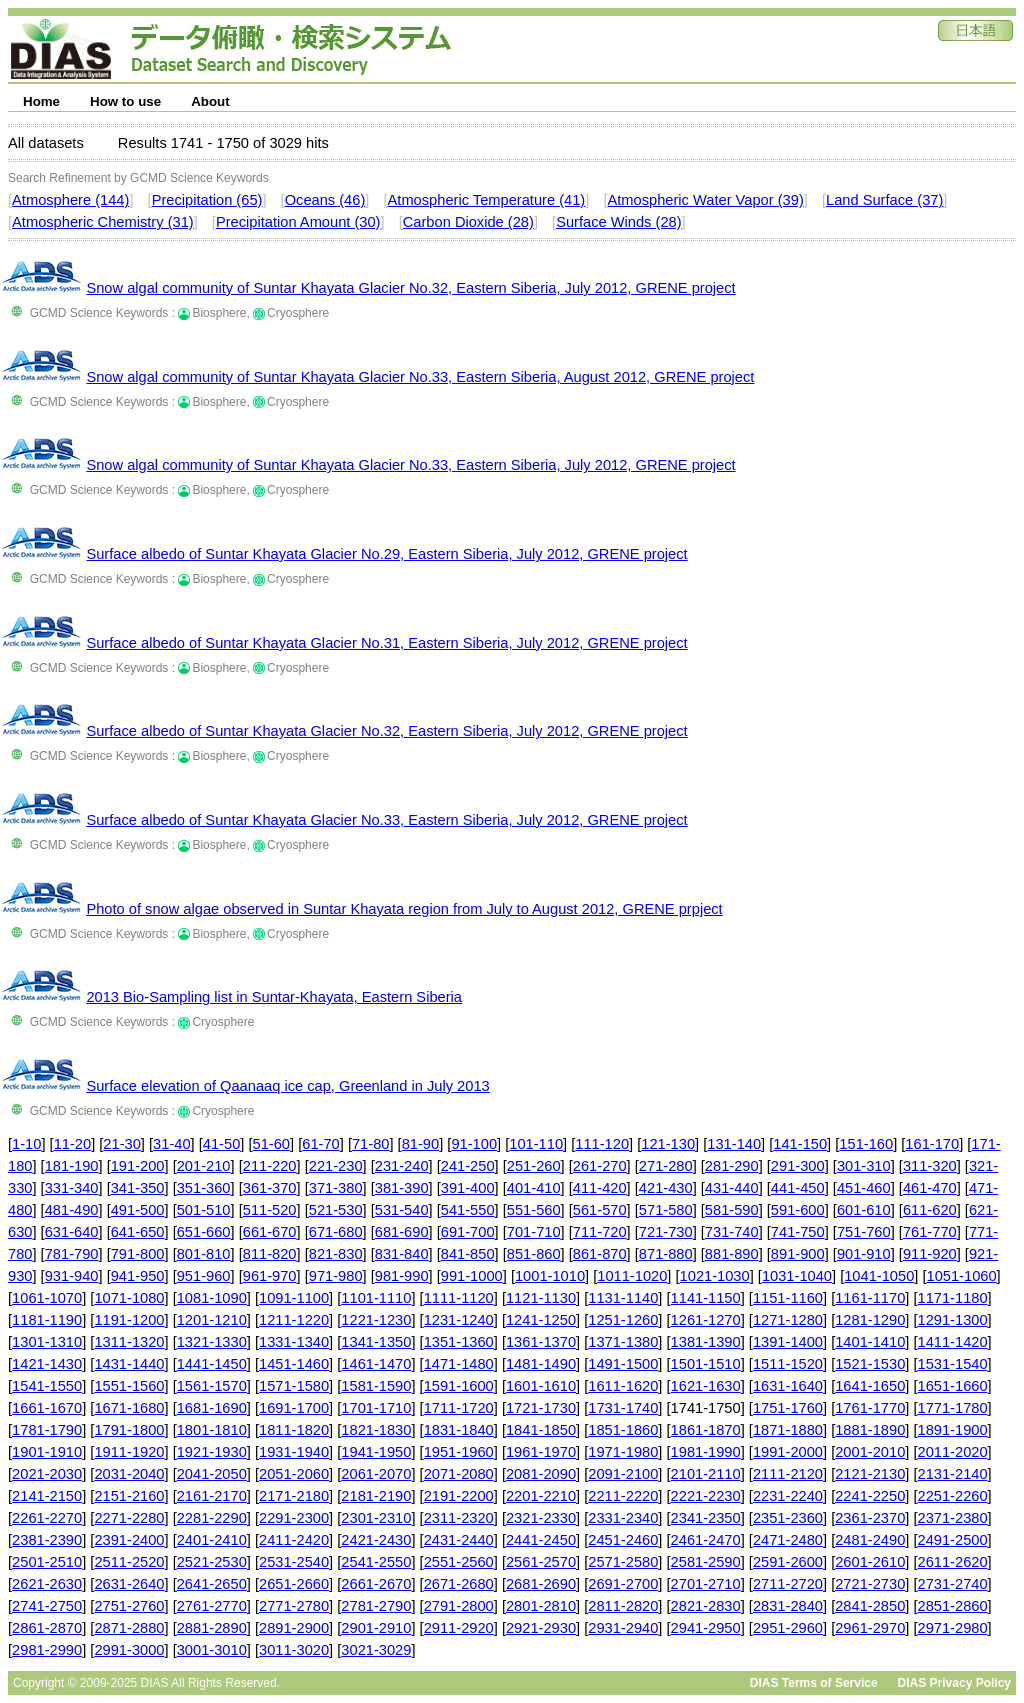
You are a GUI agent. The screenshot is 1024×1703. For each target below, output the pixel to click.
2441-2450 (541, 1540)
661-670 (270, 1232)
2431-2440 (459, 1540)
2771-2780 (294, 1606)
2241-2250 (870, 1496)
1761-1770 (870, 1408)
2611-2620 (953, 1562)
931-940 (72, 1276)
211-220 (270, 1166)
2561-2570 (541, 1562)
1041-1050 (879, 1276)
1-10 (26, 1144)
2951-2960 (788, 1628)
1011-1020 (632, 1276)
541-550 (468, 1210)
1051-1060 (962, 1276)
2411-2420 (294, 1540)
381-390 (402, 1188)
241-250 (468, 1166)
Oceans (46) (325, 200)
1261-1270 (706, 1320)
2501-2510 (47, 1562)
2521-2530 (212, 1562)
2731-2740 (953, 1584)
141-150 (800, 1144)
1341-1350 (376, 1342)
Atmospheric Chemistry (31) (103, 222)
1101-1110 (376, 1298)
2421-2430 (376, 1540)
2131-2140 (953, 1474)
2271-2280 (129, 1518)
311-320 (930, 1166)
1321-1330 (212, 1342)
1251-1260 (623, 1320)
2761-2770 (212, 1606)
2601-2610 (870, 1562)
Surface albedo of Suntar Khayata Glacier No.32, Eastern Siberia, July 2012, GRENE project (386, 731)
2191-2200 (459, 1496)
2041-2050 (212, 1474)
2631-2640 (129, 1584)
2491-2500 (953, 1540)
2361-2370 (870, 1518)
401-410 (534, 1188)
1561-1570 (212, 1386)
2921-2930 (541, 1628)
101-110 (536, 1144)
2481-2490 (870, 1540)
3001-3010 (212, 1650)
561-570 (600, 1210)
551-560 (534, 1210)
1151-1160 (788, 1298)
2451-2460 (623, 1540)
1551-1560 (129, 1386)
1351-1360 (459, 1342)
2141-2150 (47, 1496)
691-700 (468, 1232)
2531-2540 (294, 1562)
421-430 (666, 1188)
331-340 (72, 1188)
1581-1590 (376, 1386)
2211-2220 (623, 1496)
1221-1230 (376, 1320)
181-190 (72, 1166)
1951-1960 (459, 1452)
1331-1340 (294, 1342)
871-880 (666, 1254)
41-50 (222, 1144)
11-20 (73, 1144)
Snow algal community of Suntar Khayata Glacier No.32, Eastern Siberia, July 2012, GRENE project (410, 288)
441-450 (798, 1188)
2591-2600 (788, 1562)
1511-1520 (788, 1364)
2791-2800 (459, 1606)
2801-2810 (541, 1606)
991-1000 (472, 1276)
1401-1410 (870, 1342)
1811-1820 (294, 1430)
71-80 (371, 1144)
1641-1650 (870, 1386)
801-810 (204, 1254)
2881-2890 (212, 1628)
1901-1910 (47, 1452)
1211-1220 (294, 1320)
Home (41, 101)
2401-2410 (212, 1540)
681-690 (402, 1232)
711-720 (600, 1232)
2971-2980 (953, 1628)
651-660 (204, 1232)
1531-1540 (953, 1364)
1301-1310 (47, 1342)
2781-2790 (376, 1606)
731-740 (732, 1232)
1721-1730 (541, 1408)
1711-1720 (459, 1408)
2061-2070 (376, 1474)
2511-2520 (129, 1562)
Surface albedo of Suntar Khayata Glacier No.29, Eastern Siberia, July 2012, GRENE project (386, 554)
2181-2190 (376, 1496)
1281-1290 (870, 1320)
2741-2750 (47, 1606)
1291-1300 (953, 1320)
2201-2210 (541, 1496)
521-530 (336, 1210)
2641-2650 (212, 1584)
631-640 (72, 1232)
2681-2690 (541, 1584)
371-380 (336, 1188)
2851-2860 (953, 1606)
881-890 (732, 1254)
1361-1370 (541, 1342)
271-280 (666, 1166)
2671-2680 (459, 1584)
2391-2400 (129, 1540)
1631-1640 (788, 1386)
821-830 (336, 1254)
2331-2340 (623, 1518)
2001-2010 (870, 1452)
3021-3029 (376, 1650)
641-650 (138, 1232)
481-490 (72, 1210)
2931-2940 (623, 1628)
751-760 (864, 1232)
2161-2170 (212, 1496)
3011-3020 (294, 1650)
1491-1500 (623, 1364)
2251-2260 (953, 1496)
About (210, 101)
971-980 (336, 1276)
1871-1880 (788, 1430)
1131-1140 (623, 1298)
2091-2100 (623, 1474)
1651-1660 (953, 1386)
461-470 (930, 1188)
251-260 (534, 1166)
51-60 (272, 1144)
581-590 (732, 1210)
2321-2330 (541, 1518)
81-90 (421, 1144)
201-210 (204, 1166)
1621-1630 (706, 1386)
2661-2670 (376, 1584)
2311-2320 (459, 1518)
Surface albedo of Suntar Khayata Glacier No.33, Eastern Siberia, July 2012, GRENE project (386, 820)
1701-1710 (376, 1408)
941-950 (138, 1276)
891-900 (798, 1254)
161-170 (932, 1144)
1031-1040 (797, 1276)
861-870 (600, 1254)
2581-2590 (706, 1562)
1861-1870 (706, 1430)
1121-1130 (541, 1298)
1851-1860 (623, 1430)
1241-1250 (541, 1320)
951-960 (204, 1276)
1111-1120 (459, 1298)
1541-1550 (47, 1386)
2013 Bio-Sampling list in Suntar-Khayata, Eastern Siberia (274, 997)
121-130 (668, 1144)
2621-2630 (47, 1584)
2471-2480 (788, 1540)
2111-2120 (788, 1474)
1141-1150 (706, 1298)
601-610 (864, 1210)
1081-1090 (212, 1298)
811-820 (270, 1254)
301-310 (864, 1166)
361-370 (270, 1188)
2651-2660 (294, 1584)
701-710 (534, 1232)
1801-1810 (212, 1430)
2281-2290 (212, 1518)
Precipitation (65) (207, 200)
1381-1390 (706, 1342)
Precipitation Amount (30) (298, 222)
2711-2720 (788, 1584)
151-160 (866, 1144)
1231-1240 (459, 1320)
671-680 (336, 1232)
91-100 (474, 1144)
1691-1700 (294, 1408)
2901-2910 (376, 1628)
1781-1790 (47, 1430)
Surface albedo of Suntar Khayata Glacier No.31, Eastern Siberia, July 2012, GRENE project (386, 643)
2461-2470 (706, 1540)
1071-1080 (129, 1298)
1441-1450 (212, 1364)
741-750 (798, 1232)
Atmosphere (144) (70, 200)
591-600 (798, 1210)
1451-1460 (294, 1364)
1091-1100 (294, 1298)
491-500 (138, 1210)
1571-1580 (294, 1386)
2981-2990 (47, 1650)
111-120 (602, 1144)
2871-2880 (129, 1628)
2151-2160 (129, 1496)
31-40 (172, 1144)
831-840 (402, 1254)
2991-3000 (129, 1650)
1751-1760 (788, 1408)
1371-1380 (623, 1342)
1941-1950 (376, 1452)
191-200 (138, 1166)
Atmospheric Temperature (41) (487, 200)
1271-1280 (788, 1320)
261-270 (600, 1166)
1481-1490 (541, 1364)
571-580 (666, 1210)
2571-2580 (623, 1562)
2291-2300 (294, 1518)
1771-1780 (953, 1408)
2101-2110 (706, 1474)
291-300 (798, 1166)
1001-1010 (550, 1276)
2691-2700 (623, 1584)
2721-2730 (870, 1584)
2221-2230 (706, 1496)
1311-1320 (129, 1342)
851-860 (534, 1254)
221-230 (336, 1166)
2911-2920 (459, 1628)
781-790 (72, 1254)
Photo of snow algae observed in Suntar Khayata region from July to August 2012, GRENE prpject (404, 909)
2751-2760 (129, 1606)
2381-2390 (47, 1540)
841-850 (468, 1254)
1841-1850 (541, 1430)
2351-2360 (788, 1518)
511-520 (270, 1210)
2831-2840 (788, 1606)
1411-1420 (953, 1342)
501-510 (204, 1210)
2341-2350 (706, 1518)
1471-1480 (459, 1364)
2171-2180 (294, 1496)
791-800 (138, 1254)
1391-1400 (788, 1342)
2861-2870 (47, 1628)
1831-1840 (459, 1430)
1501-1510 (706, 1364)
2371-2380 (953, 1518)
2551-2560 (459, 1562)
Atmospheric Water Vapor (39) (705, 200)
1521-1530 (870, 1364)
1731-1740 (623, 1408)
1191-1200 (129, 1320)
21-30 (122, 1144)
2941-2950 (706, 1628)
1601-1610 (541, 1386)
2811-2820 (623, 1606)
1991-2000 (788, 1452)
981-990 (402, 1276)
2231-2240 (788, 1496)
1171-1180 (953, 1298)
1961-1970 (541, 1452)
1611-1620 (623, 1386)
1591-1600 (459, 1386)
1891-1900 (953, 1430)
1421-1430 (47, 1364)
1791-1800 (129, 1430)
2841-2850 (870, 1606)
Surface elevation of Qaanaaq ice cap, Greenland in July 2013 (287, 1086)
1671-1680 (129, 1408)
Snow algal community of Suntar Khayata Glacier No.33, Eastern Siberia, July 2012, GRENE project (410, 465)
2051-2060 (294, 1474)
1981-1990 (706, 1452)
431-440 (732, 1188)
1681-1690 (212, 1408)
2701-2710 (706, 1584)
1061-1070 (47, 1298)
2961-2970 (870, 1628)
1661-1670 (47, 1408)
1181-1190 (47, 1320)
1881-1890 (870, 1430)
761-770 (930, 1232)
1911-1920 (129, 1452)
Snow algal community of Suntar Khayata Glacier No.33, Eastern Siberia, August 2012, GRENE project (420, 377)
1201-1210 (212, 1320)
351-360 (204, 1188)
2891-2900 (294, 1628)
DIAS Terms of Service (814, 1683)
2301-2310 (376, 1518)
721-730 (666, 1232)
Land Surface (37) (884, 200)
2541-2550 (376, 1562)
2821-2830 (706, 1606)
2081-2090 (541, 1474)
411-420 (600, 1188)
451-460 (864, 1188)
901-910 (864, 1254)
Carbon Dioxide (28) (468, 222)
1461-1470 (376, 1364)
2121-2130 (870, 1474)
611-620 (930, 1210)
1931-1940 (294, 1452)
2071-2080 (459, 1474)
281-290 (732, 1166)
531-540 (402, 1210)
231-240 (402, 1166)
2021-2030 (47, 1474)
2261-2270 (47, 1518)
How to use (125, 101)
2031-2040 (129, 1474)
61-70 (321, 1144)
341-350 (138, 1188)
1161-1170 (870, 1298)
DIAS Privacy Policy (954, 1683)
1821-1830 (376, 1430)
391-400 (468, 1188)
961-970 (270, 1276)
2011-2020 (953, 1452)
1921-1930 (212, 1452)
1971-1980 (623, 1452)
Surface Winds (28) (618, 222)
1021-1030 (715, 1276)
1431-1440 (129, 1364)
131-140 (734, 1144)
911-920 (930, 1254)
